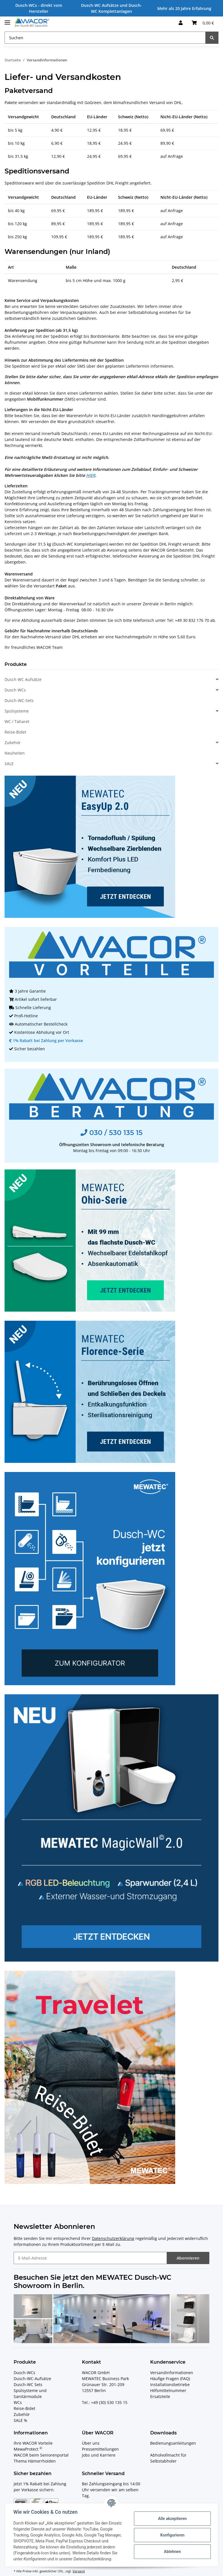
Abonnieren (188, 2258)
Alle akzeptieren (171, 2518)
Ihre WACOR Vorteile (33, 2443)
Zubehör (13, 742)
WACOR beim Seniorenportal (41, 2455)
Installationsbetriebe (170, 2384)
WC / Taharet (17, 721)
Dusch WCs (15, 690)
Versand (79, 2571)
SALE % (20, 2420)
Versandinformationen (171, 2372)
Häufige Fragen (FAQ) (170, 2378)
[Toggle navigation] (7, 20)
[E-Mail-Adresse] (90, 2258)
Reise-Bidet (15, 732)
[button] (180, 22)
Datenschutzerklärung (113, 2238)
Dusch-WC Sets (28, 2384)
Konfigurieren (172, 2535)
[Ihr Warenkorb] (202, 22)
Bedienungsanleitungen (173, 2443)
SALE (9, 763)
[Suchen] (105, 38)
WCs (18, 2402)
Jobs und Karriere (98, 2455)
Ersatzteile (160, 2396)
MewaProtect (28, 2449)
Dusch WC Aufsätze (23, 679)
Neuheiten (15, 753)
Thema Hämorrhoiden (35, 2461)
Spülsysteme (17, 711)
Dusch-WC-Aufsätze (32, 2378)
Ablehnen (171, 2551)
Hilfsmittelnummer (168, 2390)
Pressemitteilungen (100, 2449)
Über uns (91, 2443)
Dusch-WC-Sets (19, 700)
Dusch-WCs (24, 2372)
